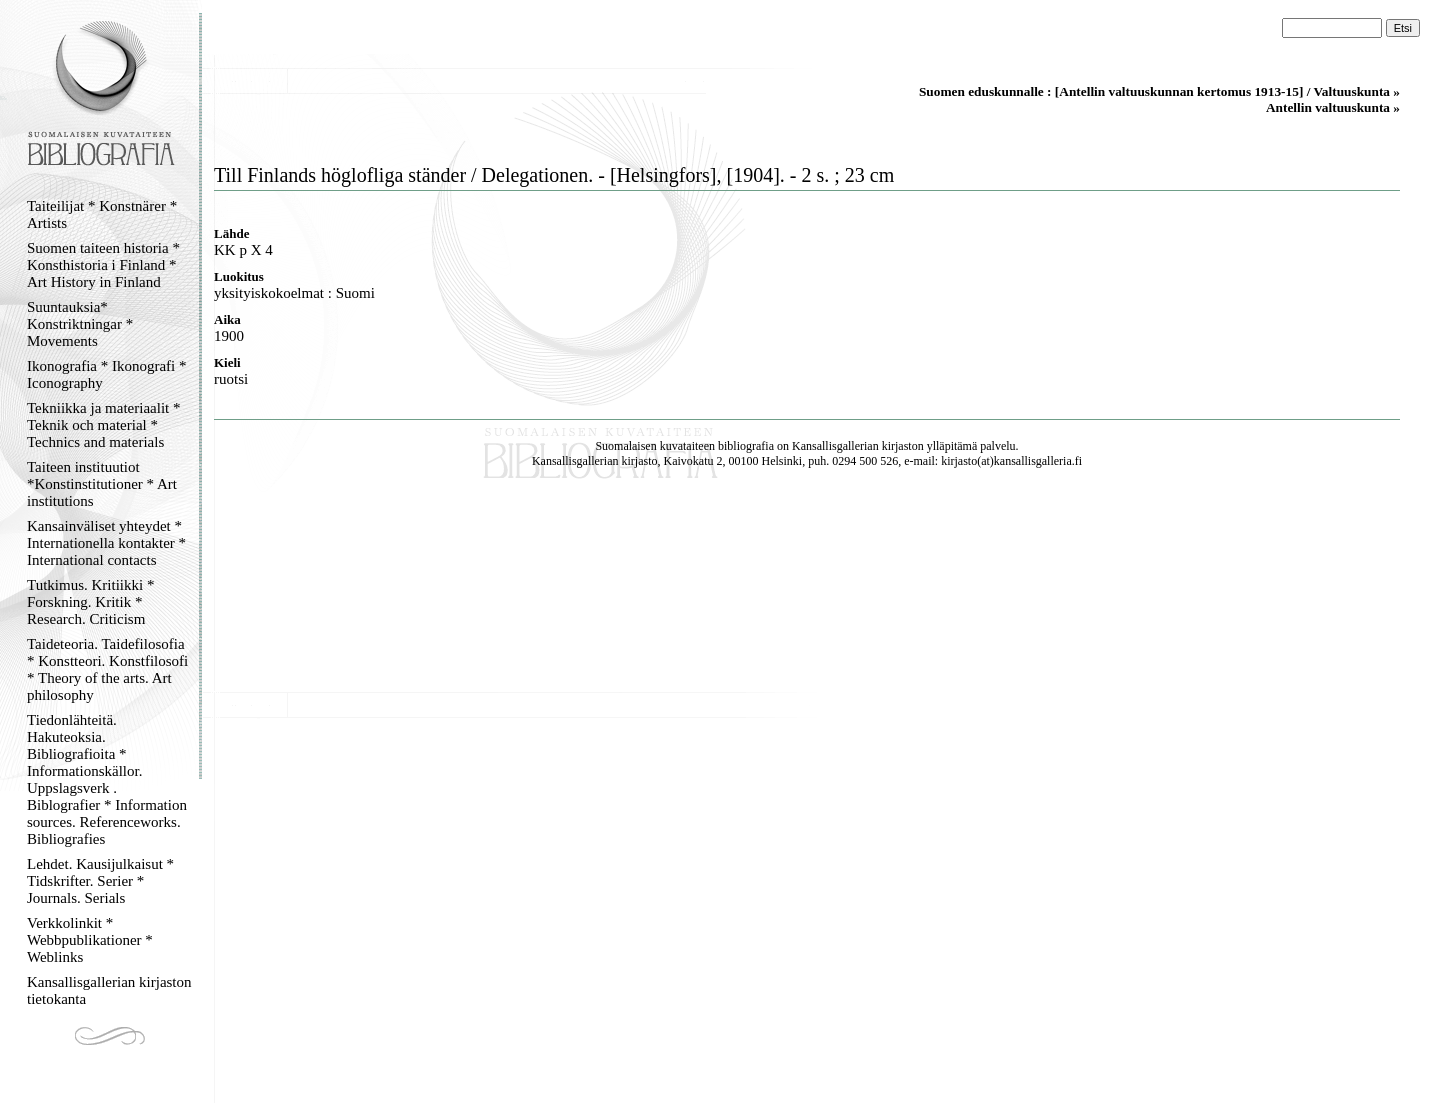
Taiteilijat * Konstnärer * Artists (102, 214)
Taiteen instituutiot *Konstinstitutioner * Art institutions (102, 484)
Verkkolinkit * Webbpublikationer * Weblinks (90, 940)
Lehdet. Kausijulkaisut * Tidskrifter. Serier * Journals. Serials (100, 881)
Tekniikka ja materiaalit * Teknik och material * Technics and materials (103, 425)
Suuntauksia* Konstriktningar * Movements (80, 324)
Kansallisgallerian (835, 446)
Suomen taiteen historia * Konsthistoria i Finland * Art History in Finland (103, 265)
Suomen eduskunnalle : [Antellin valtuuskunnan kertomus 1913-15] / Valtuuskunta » (1159, 91)
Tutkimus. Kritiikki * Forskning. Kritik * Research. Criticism (90, 602)
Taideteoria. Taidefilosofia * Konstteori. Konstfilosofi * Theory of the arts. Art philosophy (107, 669)
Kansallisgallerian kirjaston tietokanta (109, 990)
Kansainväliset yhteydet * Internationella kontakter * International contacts (106, 543)
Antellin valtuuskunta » (1333, 107)
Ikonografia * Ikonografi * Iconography (107, 374)
